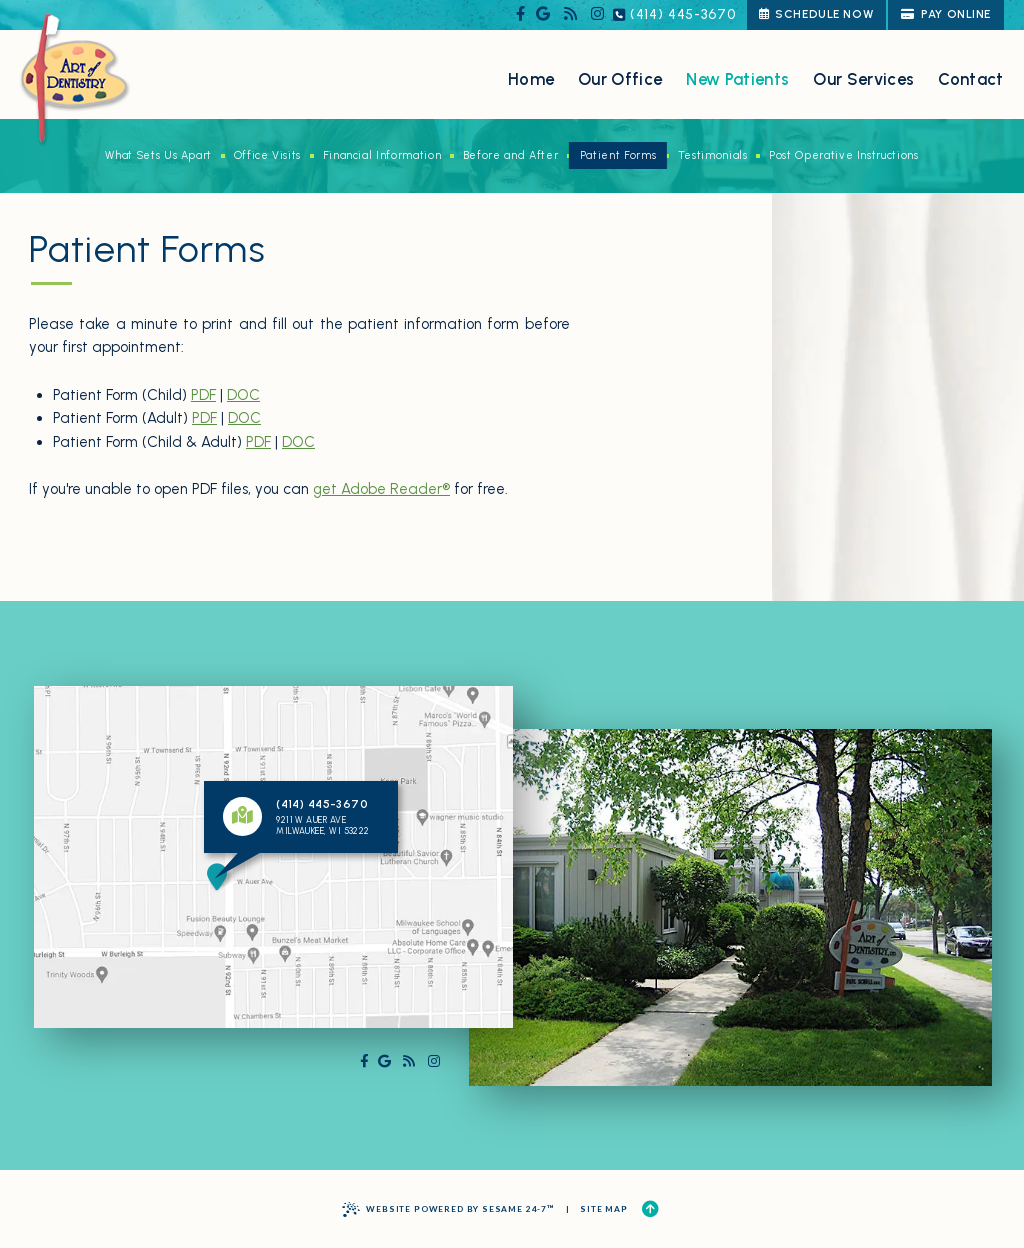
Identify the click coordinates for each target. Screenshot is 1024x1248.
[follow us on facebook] (520, 14)
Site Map (604, 1209)
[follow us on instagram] (597, 14)
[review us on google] (543, 14)
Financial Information (382, 155)
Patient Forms (618, 155)
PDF (203, 395)
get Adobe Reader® (381, 489)
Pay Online (946, 14)
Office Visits (267, 155)
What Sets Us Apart (158, 155)
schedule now (816, 14)
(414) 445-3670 (674, 14)
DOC (243, 395)
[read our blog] (570, 14)
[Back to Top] (650, 1209)
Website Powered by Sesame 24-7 (448, 1209)
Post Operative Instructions (844, 155)
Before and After (510, 155)
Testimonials (713, 155)
